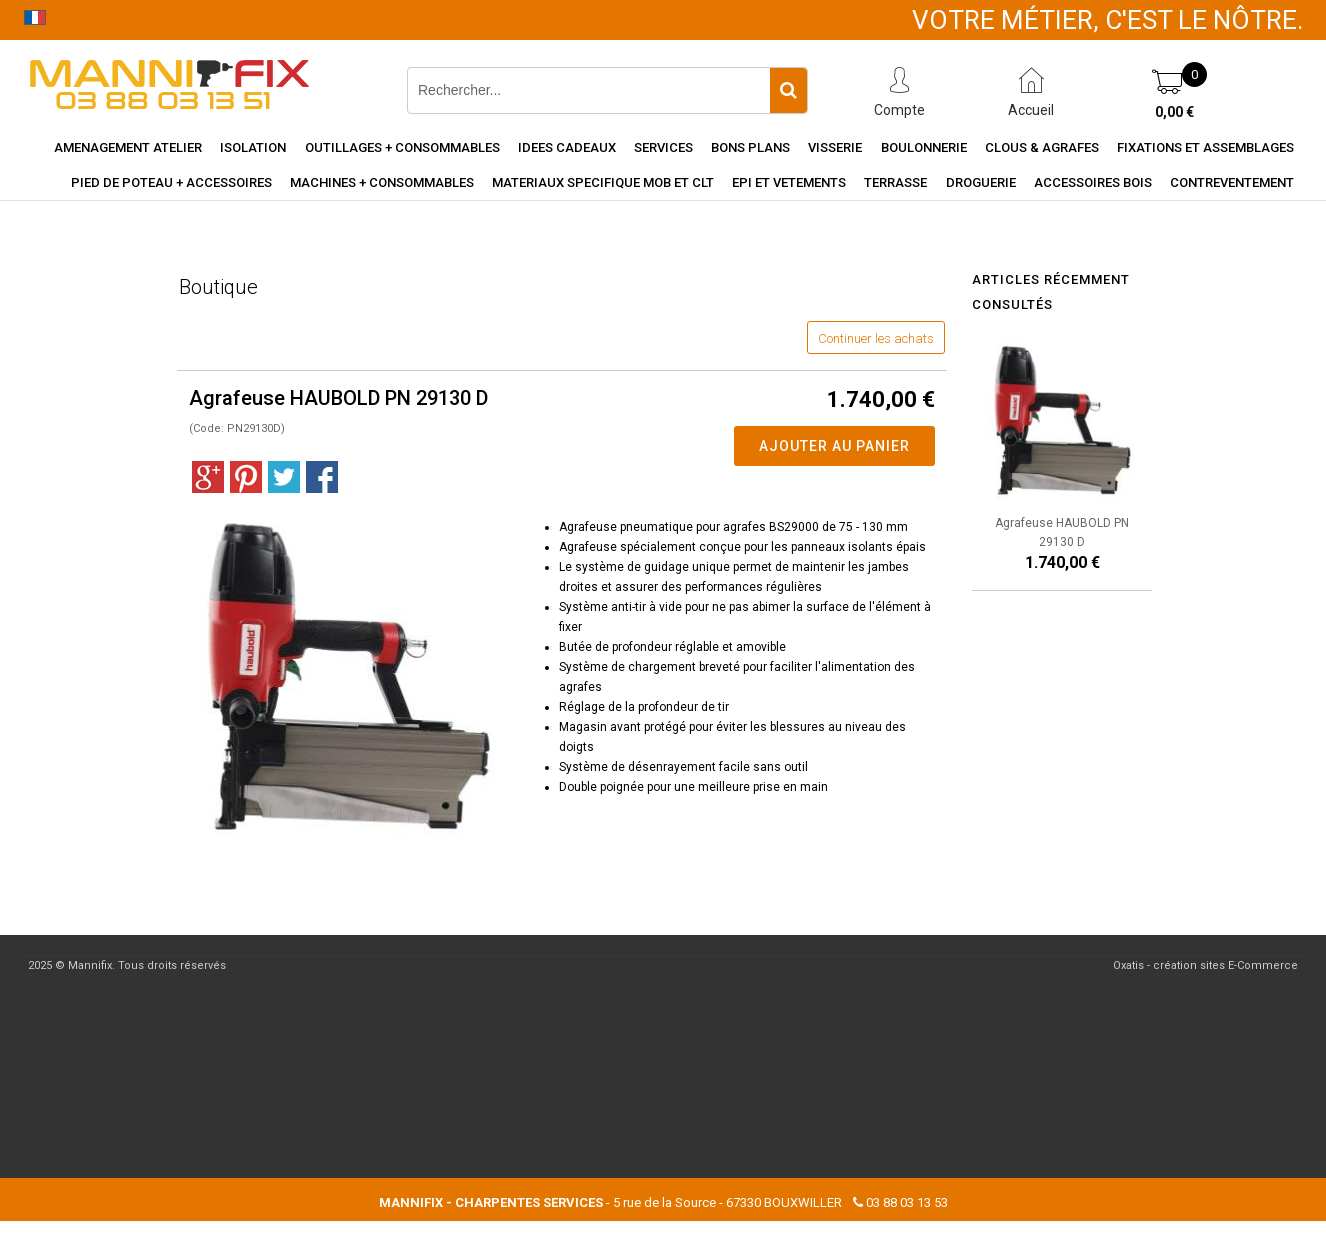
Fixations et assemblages (1205, 147)
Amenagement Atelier (128, 147)
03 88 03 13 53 (907, 1202)
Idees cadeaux (567, 147)
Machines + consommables (382, 182)
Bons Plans (750, 147)
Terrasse (895, 182)
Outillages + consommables (402, 147)
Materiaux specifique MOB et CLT (603, 182)
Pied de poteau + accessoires (171, 182)
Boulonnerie (924, 147)
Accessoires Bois (1093, 182)
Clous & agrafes (1042, 147)
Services (663, 147)
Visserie (835, 147)
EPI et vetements (789, 182)
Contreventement (1232, 182)
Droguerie (981, 182)
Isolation (253, 147)
